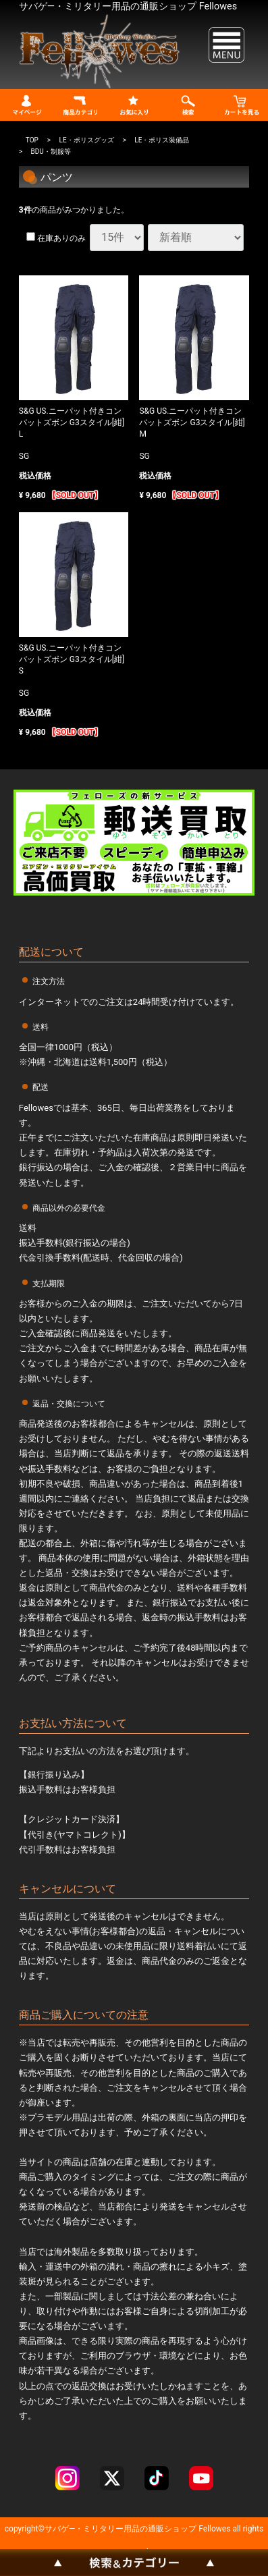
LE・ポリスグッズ (86, 139)
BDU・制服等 (51, 151)
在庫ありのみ (56, 238)
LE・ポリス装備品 (161, 139)
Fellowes (213, 2528)
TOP (32, 139)
